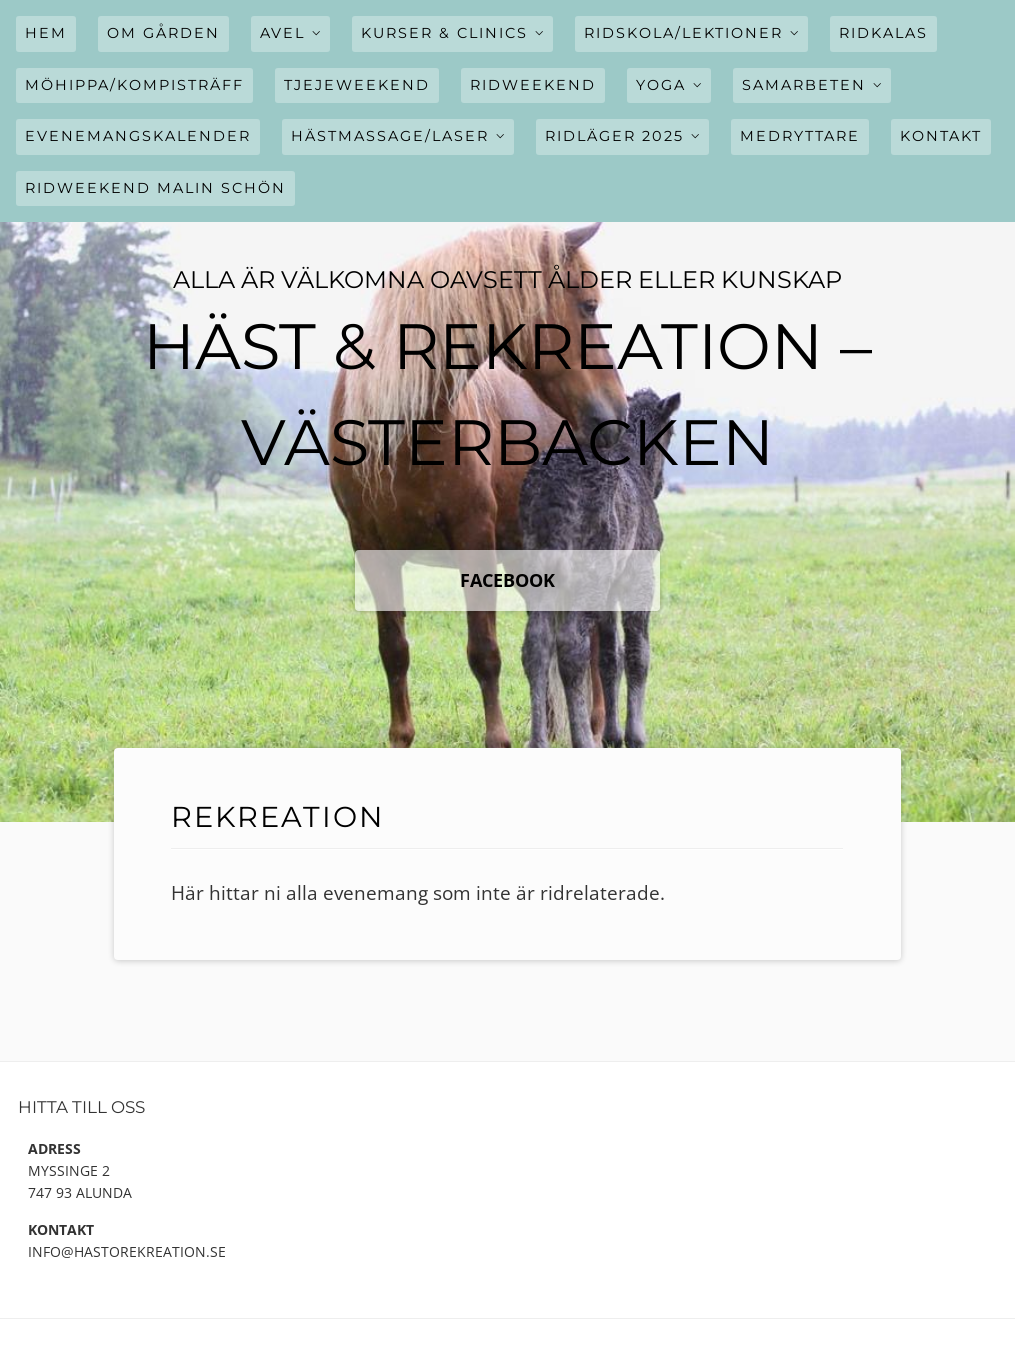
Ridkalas (883, 33)
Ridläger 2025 (614, 136)
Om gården (163, 33)
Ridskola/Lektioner (683, 33)
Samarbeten (804, 85)
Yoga (661, 85)
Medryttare (800, 136)
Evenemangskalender (138, 136)
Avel (282, 33)
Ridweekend (533, 85)
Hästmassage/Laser (390, 136)
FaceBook (507, 580)
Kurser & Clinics (444, 33)
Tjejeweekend (357, 85)
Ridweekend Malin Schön (155, 188)
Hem (46, 33)
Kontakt (941, 136)
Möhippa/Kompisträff (134, 85)
